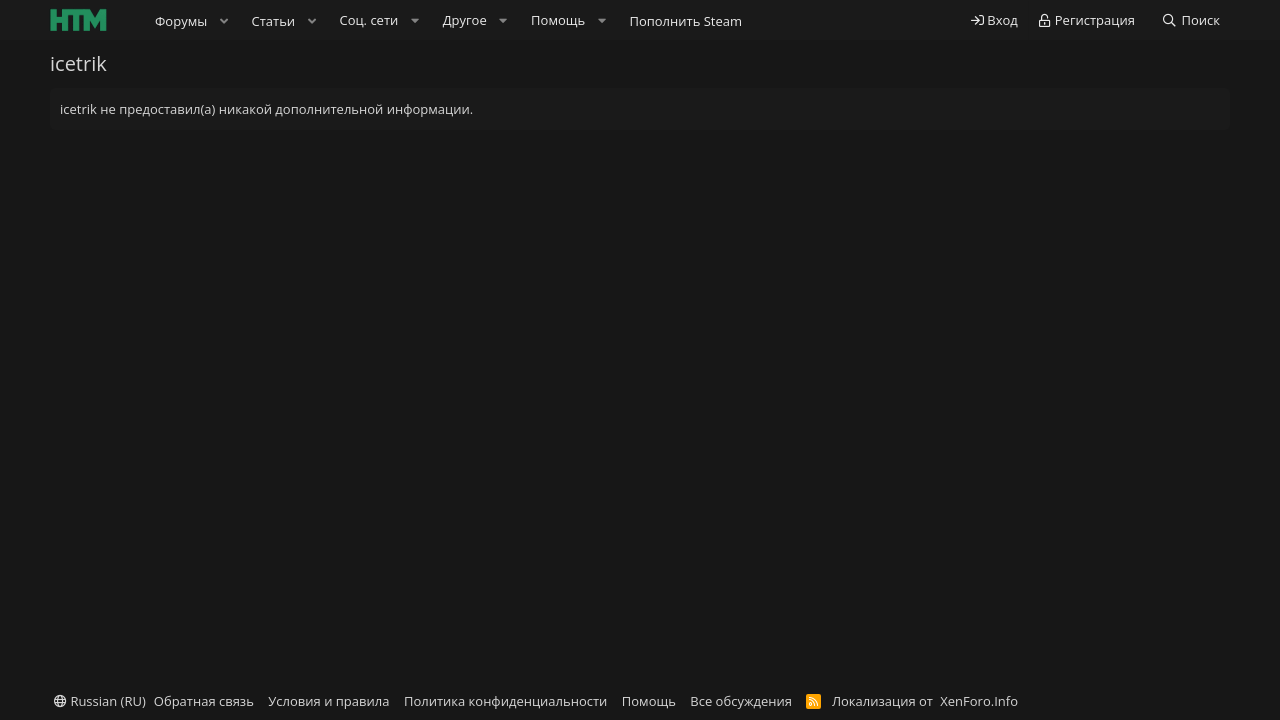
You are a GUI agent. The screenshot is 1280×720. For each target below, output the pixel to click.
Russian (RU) (100, 701)
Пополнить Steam (685, 21)
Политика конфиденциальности (505, 701)
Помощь (649, 701)
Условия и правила (328, 701)
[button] (224, 21)
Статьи (274, 21)
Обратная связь (204, 701)
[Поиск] (1190, 20)
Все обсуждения (741, 701)
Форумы (181, 21)
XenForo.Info (979, 701)
